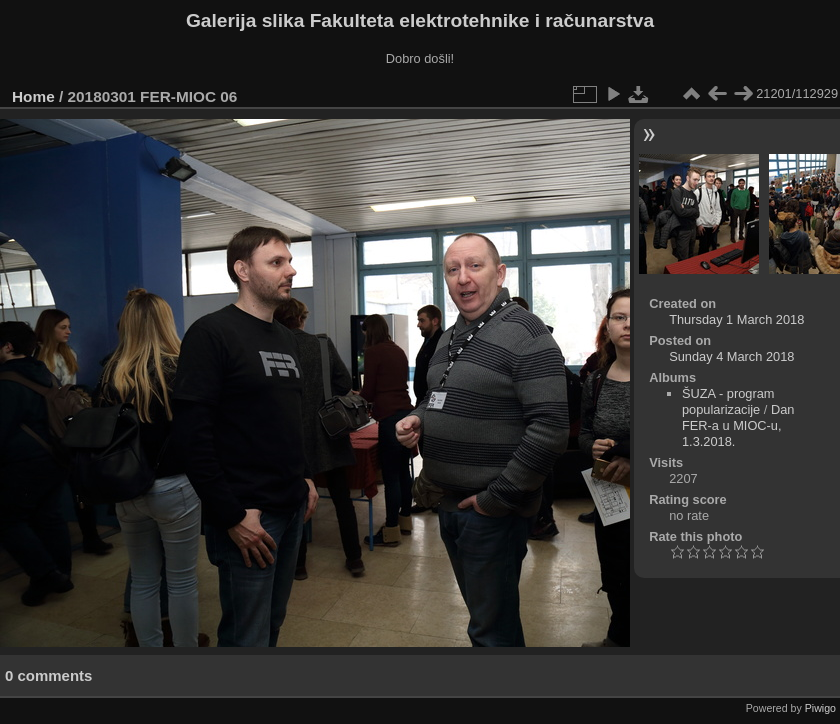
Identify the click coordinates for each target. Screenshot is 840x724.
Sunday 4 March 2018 (731, 356)
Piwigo (820, 708)
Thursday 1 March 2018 (736, 319)
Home (33, 96)
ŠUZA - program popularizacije (728, 401)
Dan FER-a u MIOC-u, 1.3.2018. (738, 425)
